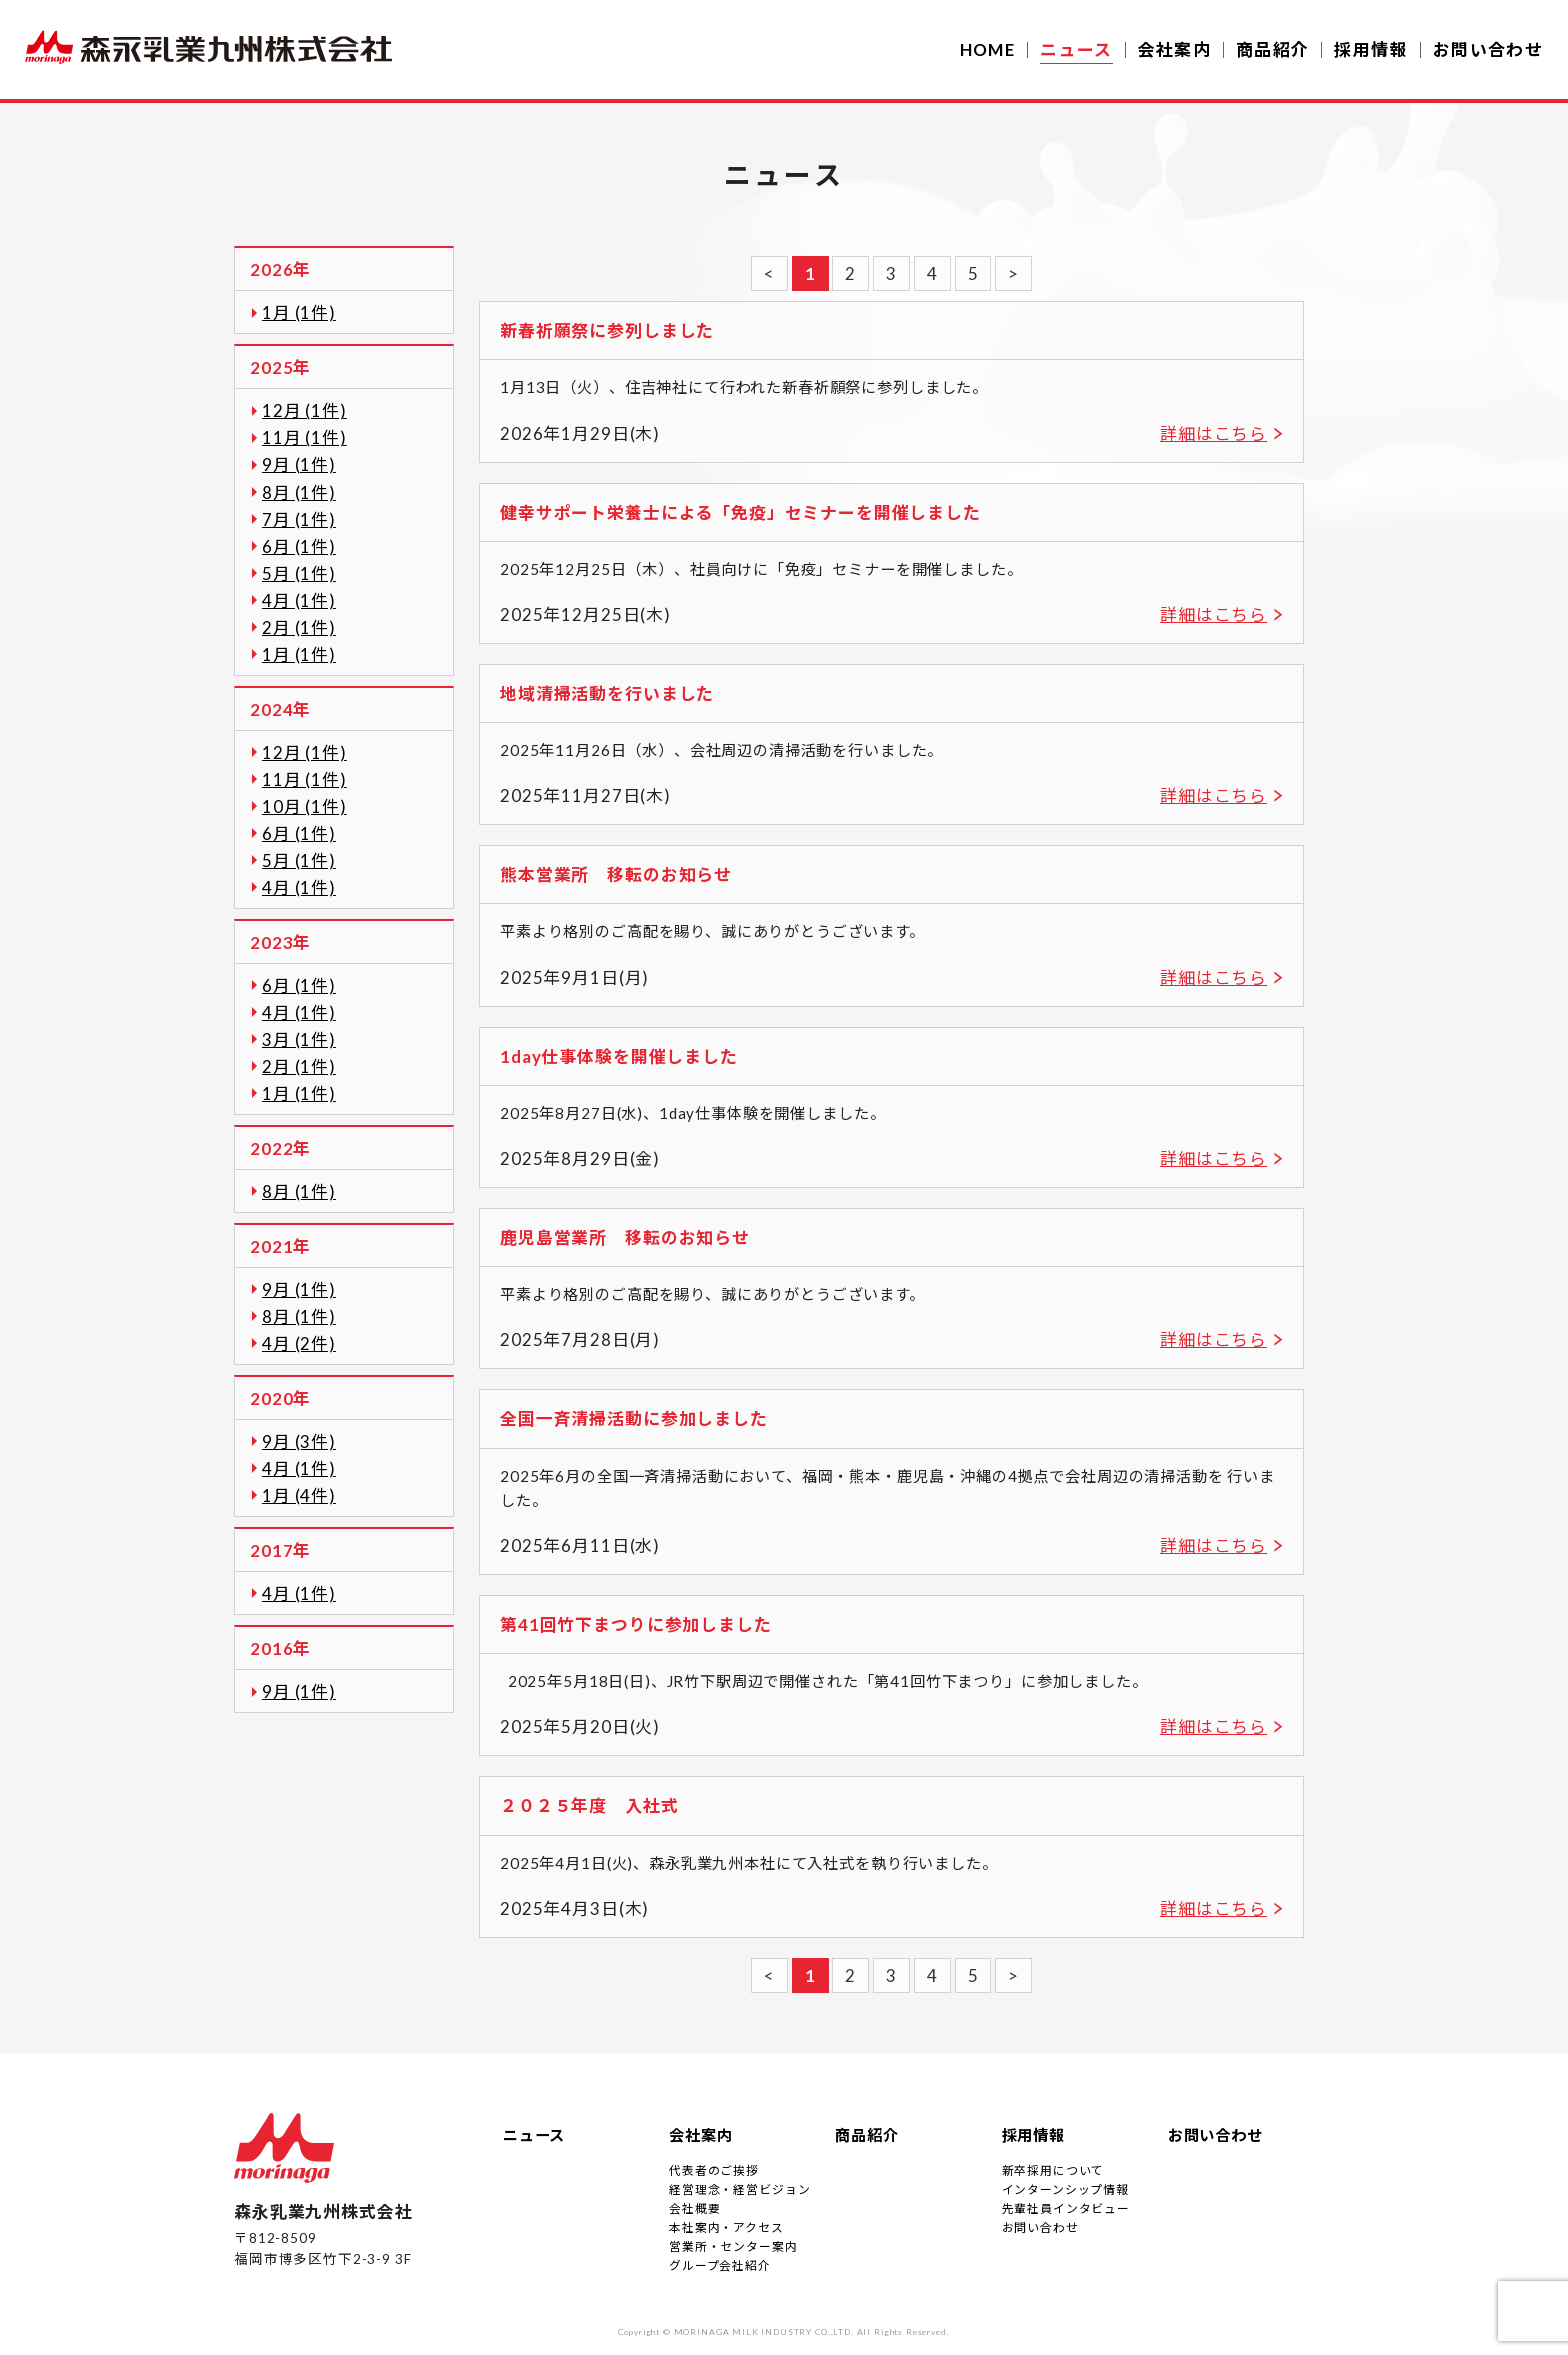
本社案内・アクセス (726, 2227)
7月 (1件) (299, 519)
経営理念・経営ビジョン (739, 2189)
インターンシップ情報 (1065, 2189)
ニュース (534, 2135)
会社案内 (1174, 49)
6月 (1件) (299, 546)
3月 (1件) (299, 1039)
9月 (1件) (299, 464)
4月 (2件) (299, 1343)
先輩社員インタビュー (1066, 2208)
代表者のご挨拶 (714, 2170)
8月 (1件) (299, 492)
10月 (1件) (304, 806)
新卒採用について (1053, 2170)
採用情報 (1370, 49)
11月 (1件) (304, 437)
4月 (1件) (299, 600)
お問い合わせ (1488, 49)
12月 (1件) (304, 410)
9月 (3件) (299, 1441)
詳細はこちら (1213, 433)
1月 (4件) (299, 1495)
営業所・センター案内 (733, 2246)
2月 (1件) (299, 627)
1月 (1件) (299, 312)
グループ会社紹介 (720, 2265)
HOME (987, 49)
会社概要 (694, 2208)
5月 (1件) (299, 573)
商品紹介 (1272, 49)
